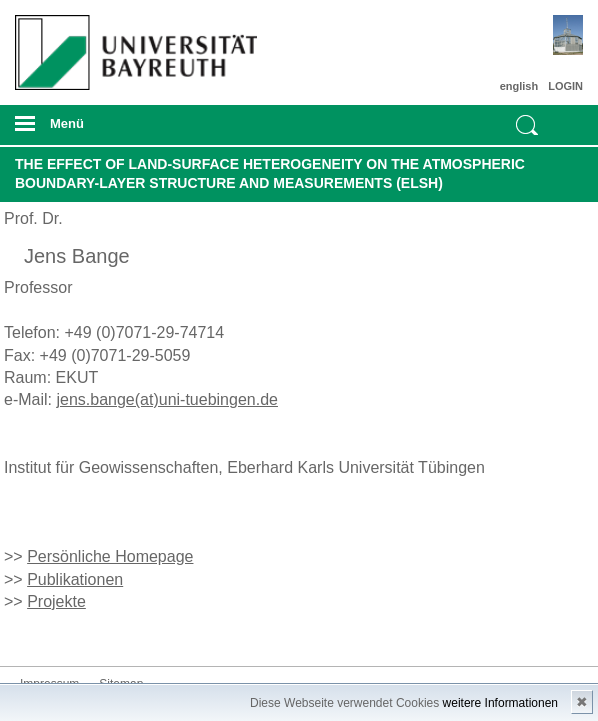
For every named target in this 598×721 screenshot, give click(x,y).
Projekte (56, 601)
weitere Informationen (500, 703)
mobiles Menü (131, 130)
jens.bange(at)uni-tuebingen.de (167, 399)
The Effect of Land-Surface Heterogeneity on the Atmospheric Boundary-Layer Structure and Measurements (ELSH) (270, 174)
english (519, 86)
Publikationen (75, 579)
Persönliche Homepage (110, 556)
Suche (527, 125)
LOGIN (565, 86)
